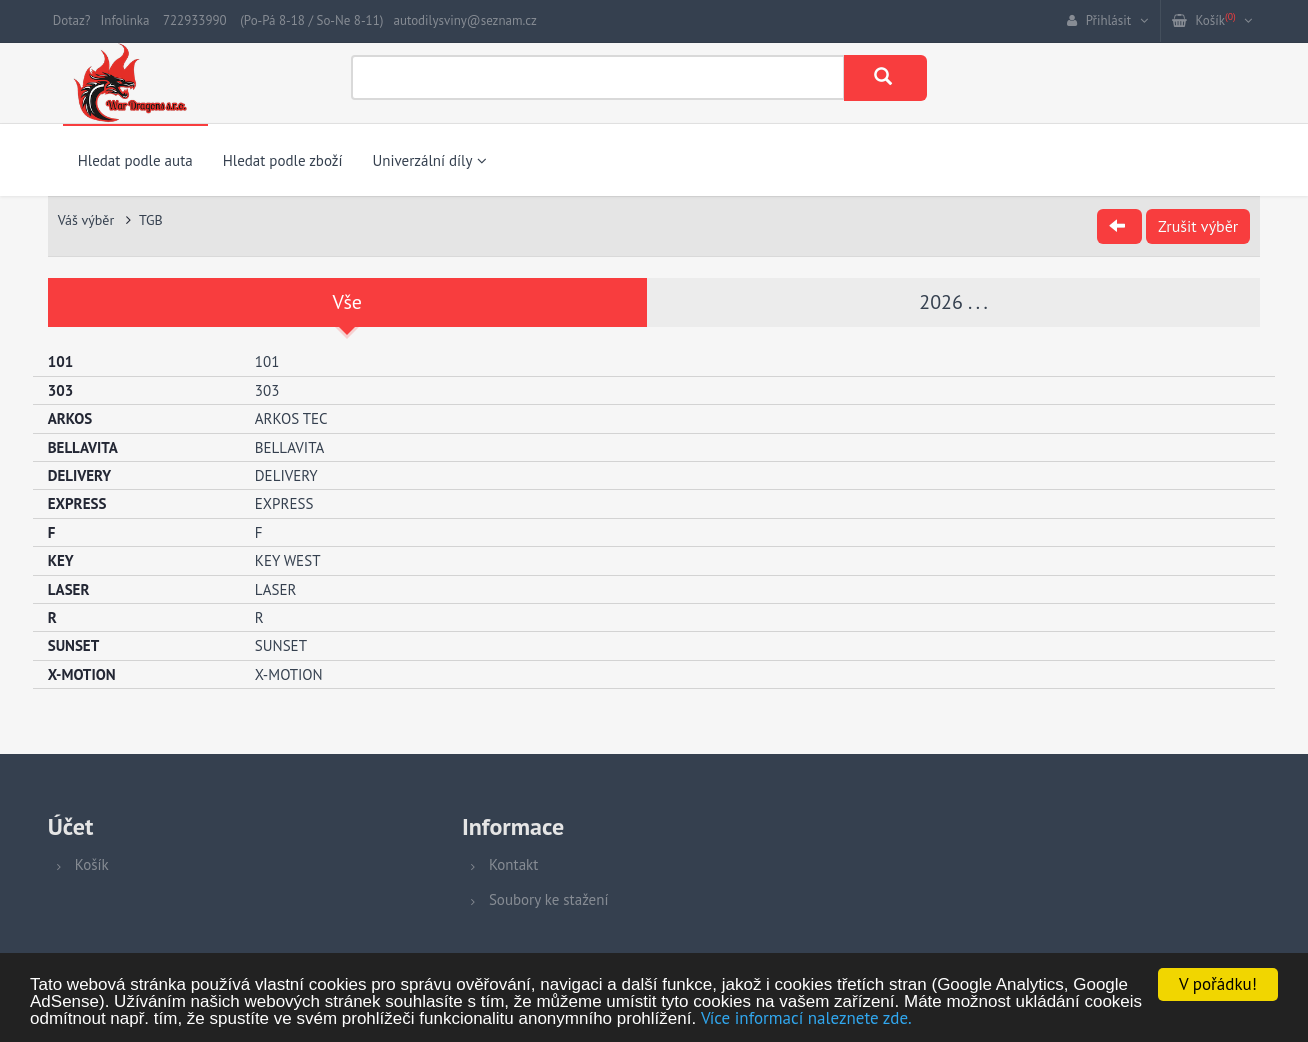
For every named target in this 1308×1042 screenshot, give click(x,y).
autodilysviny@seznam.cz (464, 20)
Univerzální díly (429, 160)
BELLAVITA (289, 447)
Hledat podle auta (135, 160)
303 (267, 390)
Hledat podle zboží (283, 160)
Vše (347, 302)
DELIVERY (286, 475)
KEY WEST (288, 560)
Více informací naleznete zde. (806, 1019)
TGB (151, 220)
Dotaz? (72, 20)
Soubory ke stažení (549, 899)
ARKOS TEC (291, 418)
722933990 (195, 20)
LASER (276, 589)
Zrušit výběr (1198, 226)
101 (267, 361)
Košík (92, 864)
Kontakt (513, 864)
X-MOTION (289, 674)
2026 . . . (953, 302)
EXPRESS (284, 503)
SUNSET (281, 645)
